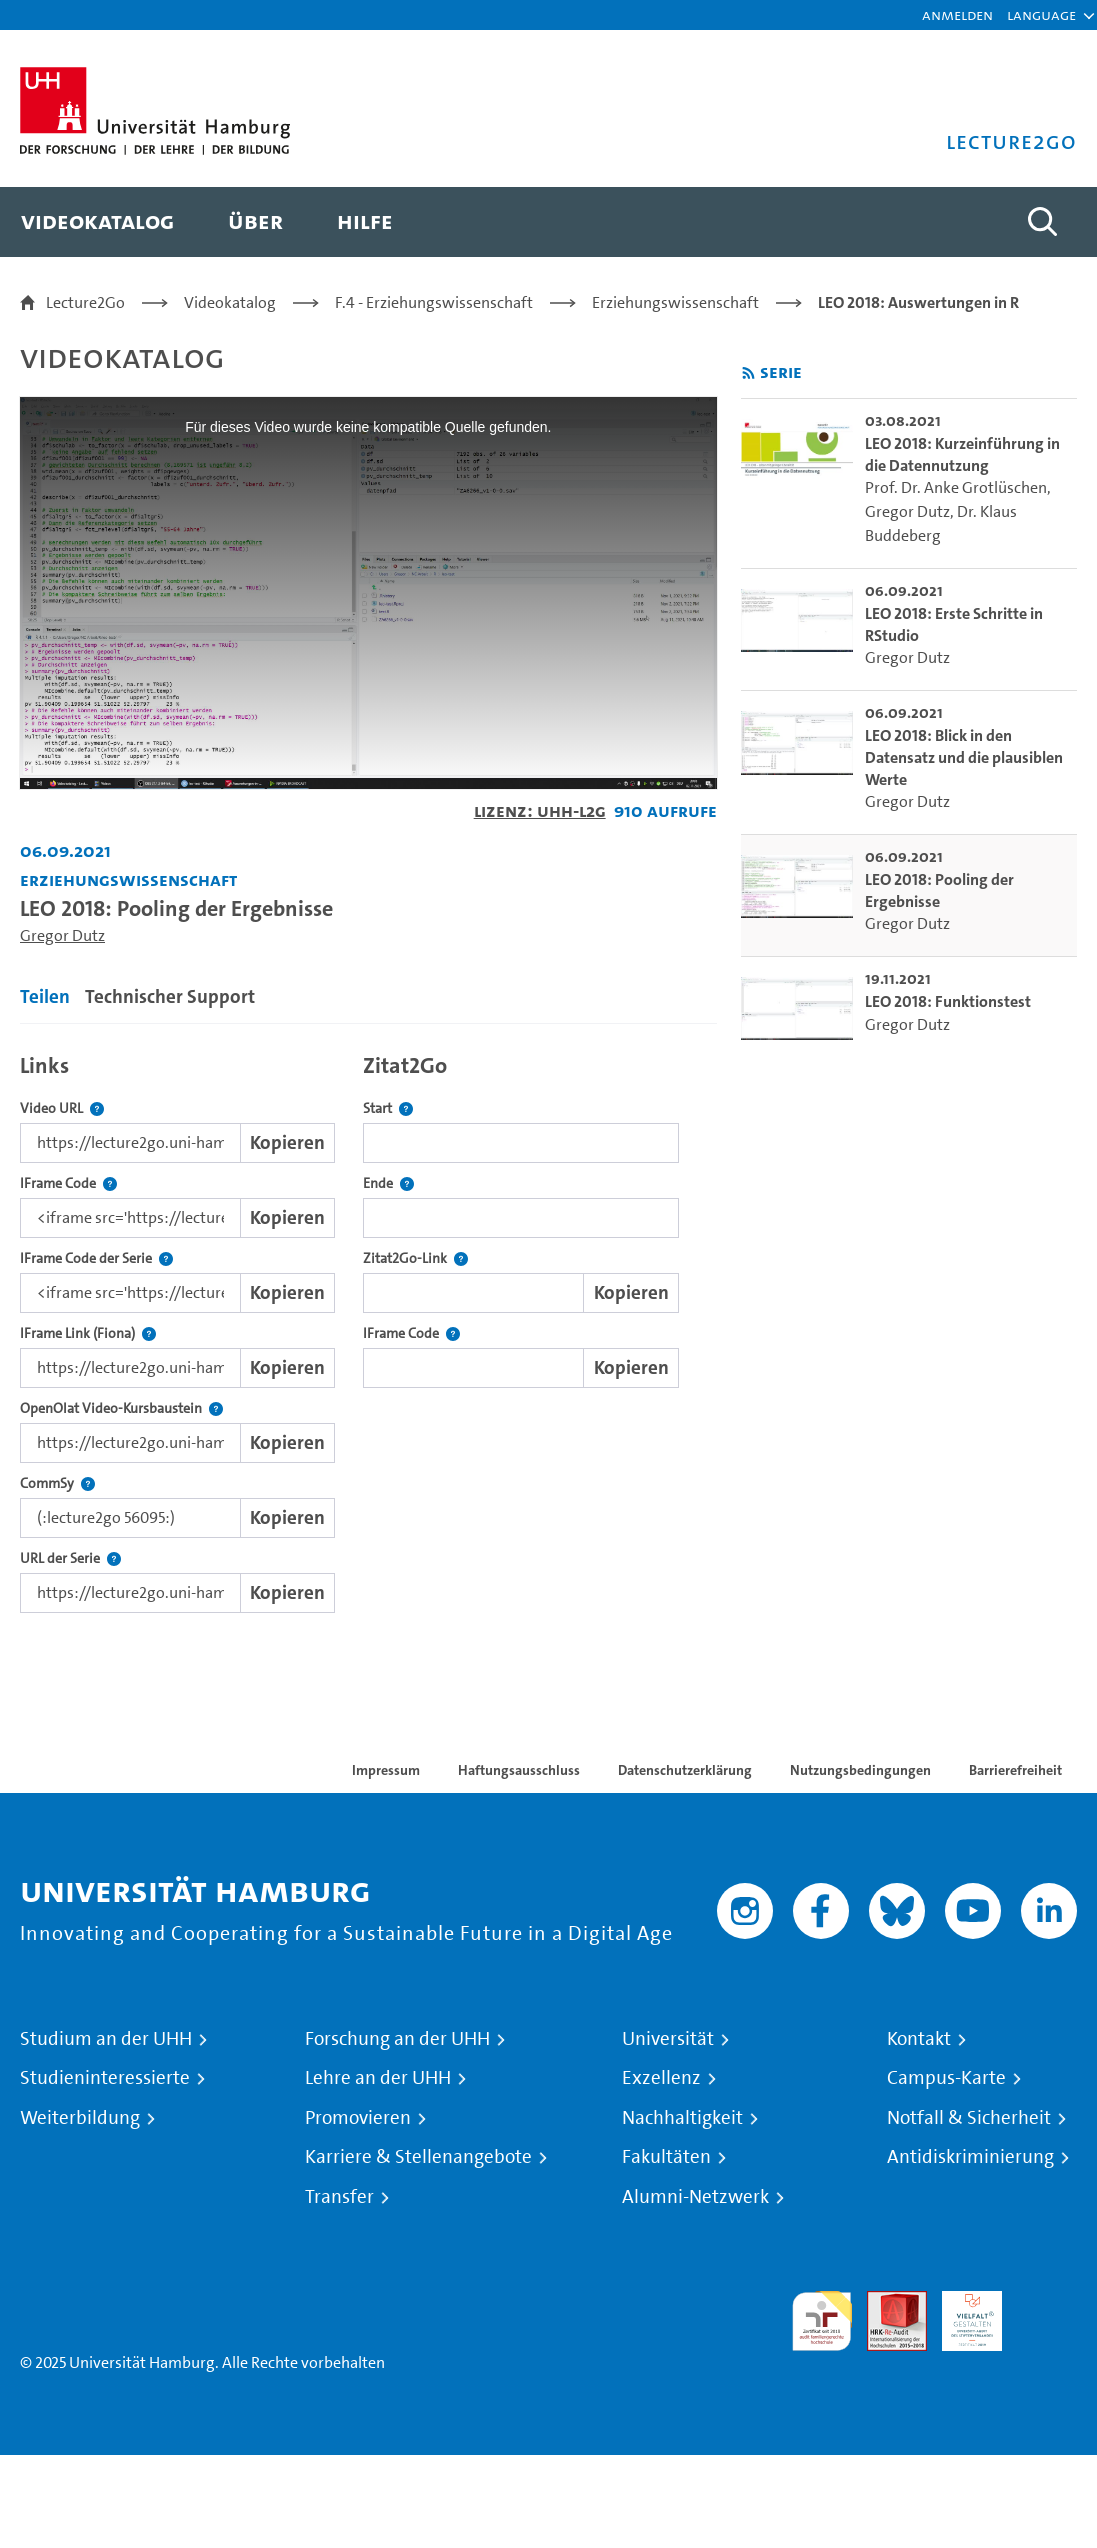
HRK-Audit (961, 2314)
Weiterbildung (80, 2118)
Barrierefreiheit (1015, 1770)
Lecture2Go (85, 302)
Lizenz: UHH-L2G (540, 810)
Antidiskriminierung (970, 2157)
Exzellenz (661, 2078)
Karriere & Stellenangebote (418, 2157)
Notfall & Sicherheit (969, 2118)
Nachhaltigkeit (682, 2118)
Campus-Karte (946, 2078)
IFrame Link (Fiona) (88, 1333)
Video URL (62, 1108)
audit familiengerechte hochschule (822, 2321)
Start (388, 1108)
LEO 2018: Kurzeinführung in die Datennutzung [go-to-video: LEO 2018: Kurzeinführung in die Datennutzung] (962, 454)
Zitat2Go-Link (415, 1258)
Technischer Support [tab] (170, 996)
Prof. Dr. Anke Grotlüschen (956, 487)
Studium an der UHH (106, 2039)
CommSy (57, 1483)
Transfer (339, 2197)
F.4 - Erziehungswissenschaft (434, 302)
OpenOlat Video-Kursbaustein (121, 1408)
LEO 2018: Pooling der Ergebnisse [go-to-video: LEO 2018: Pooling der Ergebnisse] (939, 890)
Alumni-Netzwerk (695, 2197)
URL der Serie (70, 1558)
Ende (388, 1183)
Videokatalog (230, 302)
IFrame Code (68, 1183)
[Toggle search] (1042, 222)
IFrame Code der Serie (96, 1258)
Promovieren (358, 2118)
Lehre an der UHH (378, 2078)
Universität (668, 2039)
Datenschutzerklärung (685, 1770)
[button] (1041, 15)
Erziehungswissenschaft (675, 302)
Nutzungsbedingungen (860, 1770)
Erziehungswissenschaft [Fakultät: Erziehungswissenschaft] (128, 879)
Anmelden (957, 14)
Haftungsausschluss (519, 1770)
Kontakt (919, 2039)
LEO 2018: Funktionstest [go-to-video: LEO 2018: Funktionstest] (948, 1001)
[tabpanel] (368, 1328)
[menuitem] (97, 222)
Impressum (386, 1770)
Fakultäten (666, 2157)
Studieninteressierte (105, 2078)
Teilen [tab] (45, 996)
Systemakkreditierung (1047, 2302)
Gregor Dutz (62, 935)
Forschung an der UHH (397, 2039)
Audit (886, 2302)
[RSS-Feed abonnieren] (748, 373)
